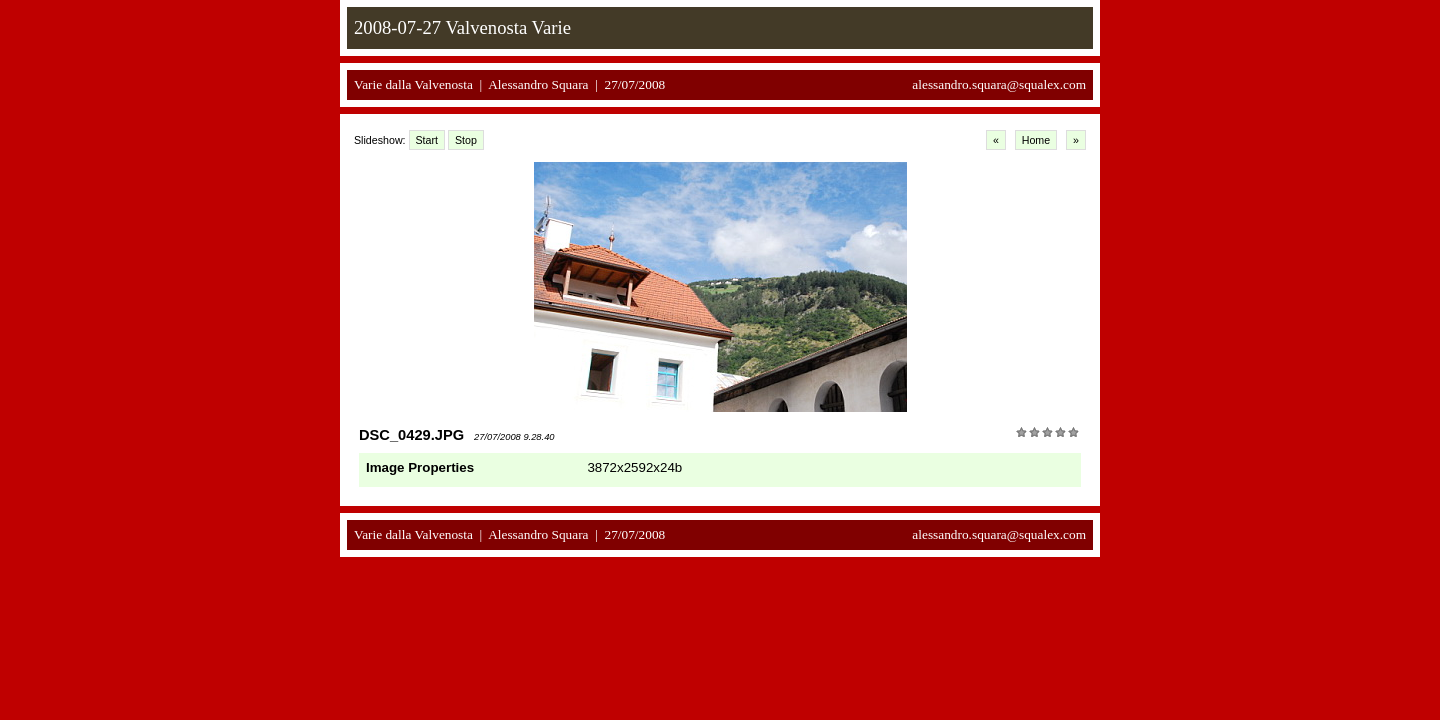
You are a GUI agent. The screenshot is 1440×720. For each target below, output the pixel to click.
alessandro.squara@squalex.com (999, 84)
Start (427, 140)
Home (1036, 140)
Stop (466, 140)
